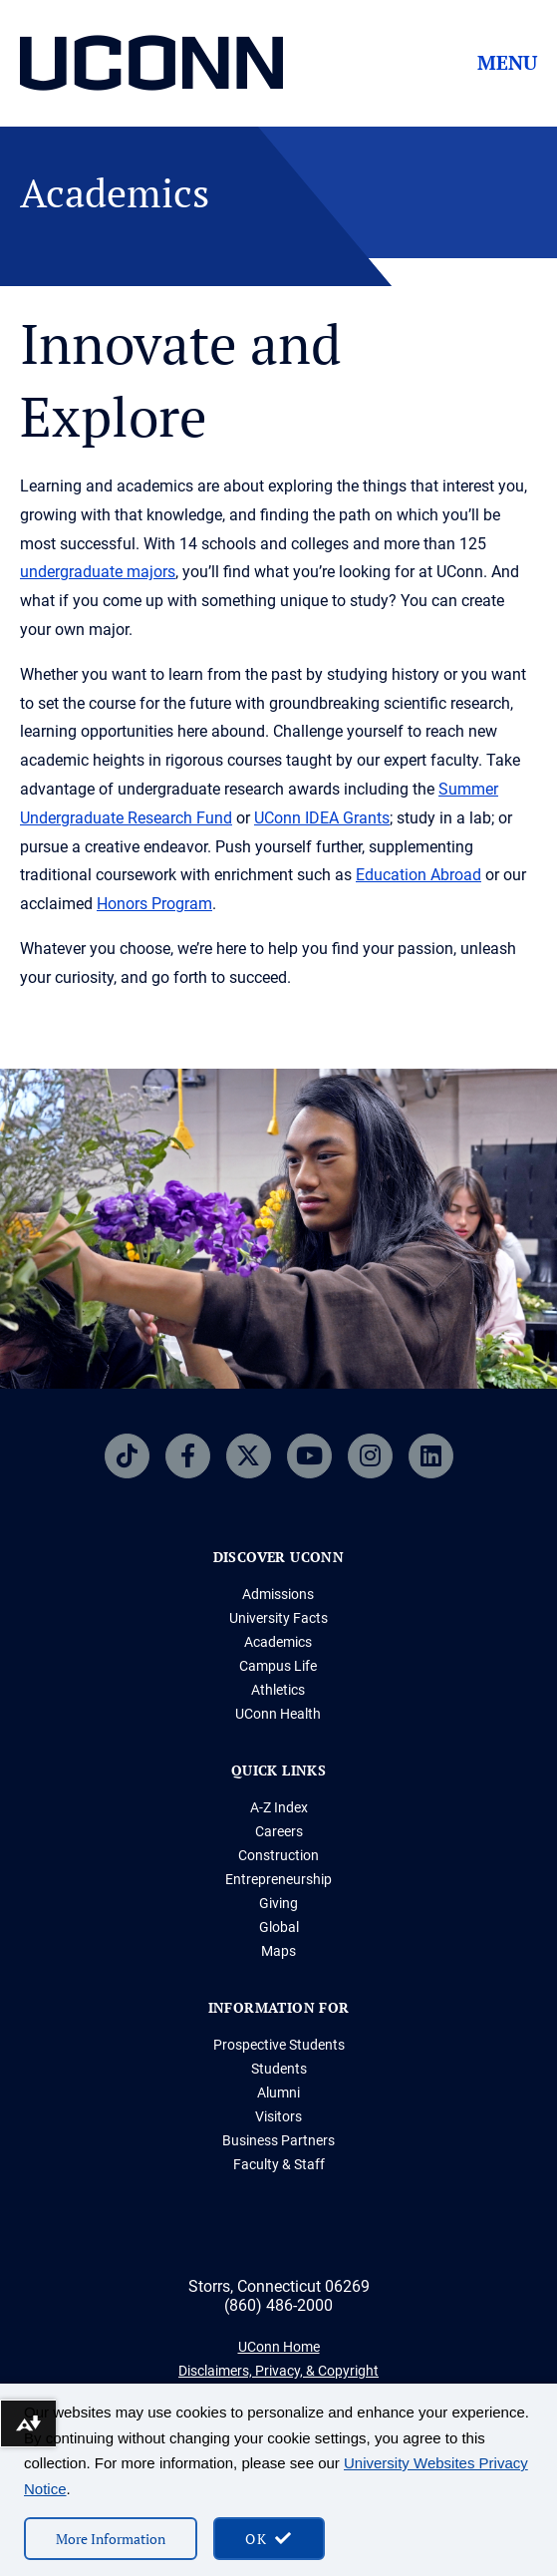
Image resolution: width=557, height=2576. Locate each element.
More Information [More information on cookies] (110, 2538)
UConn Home (279, 2347)
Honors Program (154, 903)
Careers (279, 1831)
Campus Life (278, 1666)
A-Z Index (279, 1807)
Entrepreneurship (278, 1879)
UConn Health (278, 1714)
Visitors (278, 2116)
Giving (278, 1903)
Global (279, 1927)
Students (279, 2069)
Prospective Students (279, 2045)
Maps (278, 1951)
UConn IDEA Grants (322, 817)
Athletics (278, 1690)
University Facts (278, 1618)
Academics (278, 1642)
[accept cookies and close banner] (269, 2538)
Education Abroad (418, 874)
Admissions (278, 1594)
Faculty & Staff (279, 2164)
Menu (507, 63)
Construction (278, 1855)
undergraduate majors (97, 571)
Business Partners (278, 2140)
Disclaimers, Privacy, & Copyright (278, 2371)
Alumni (278, 2092)
